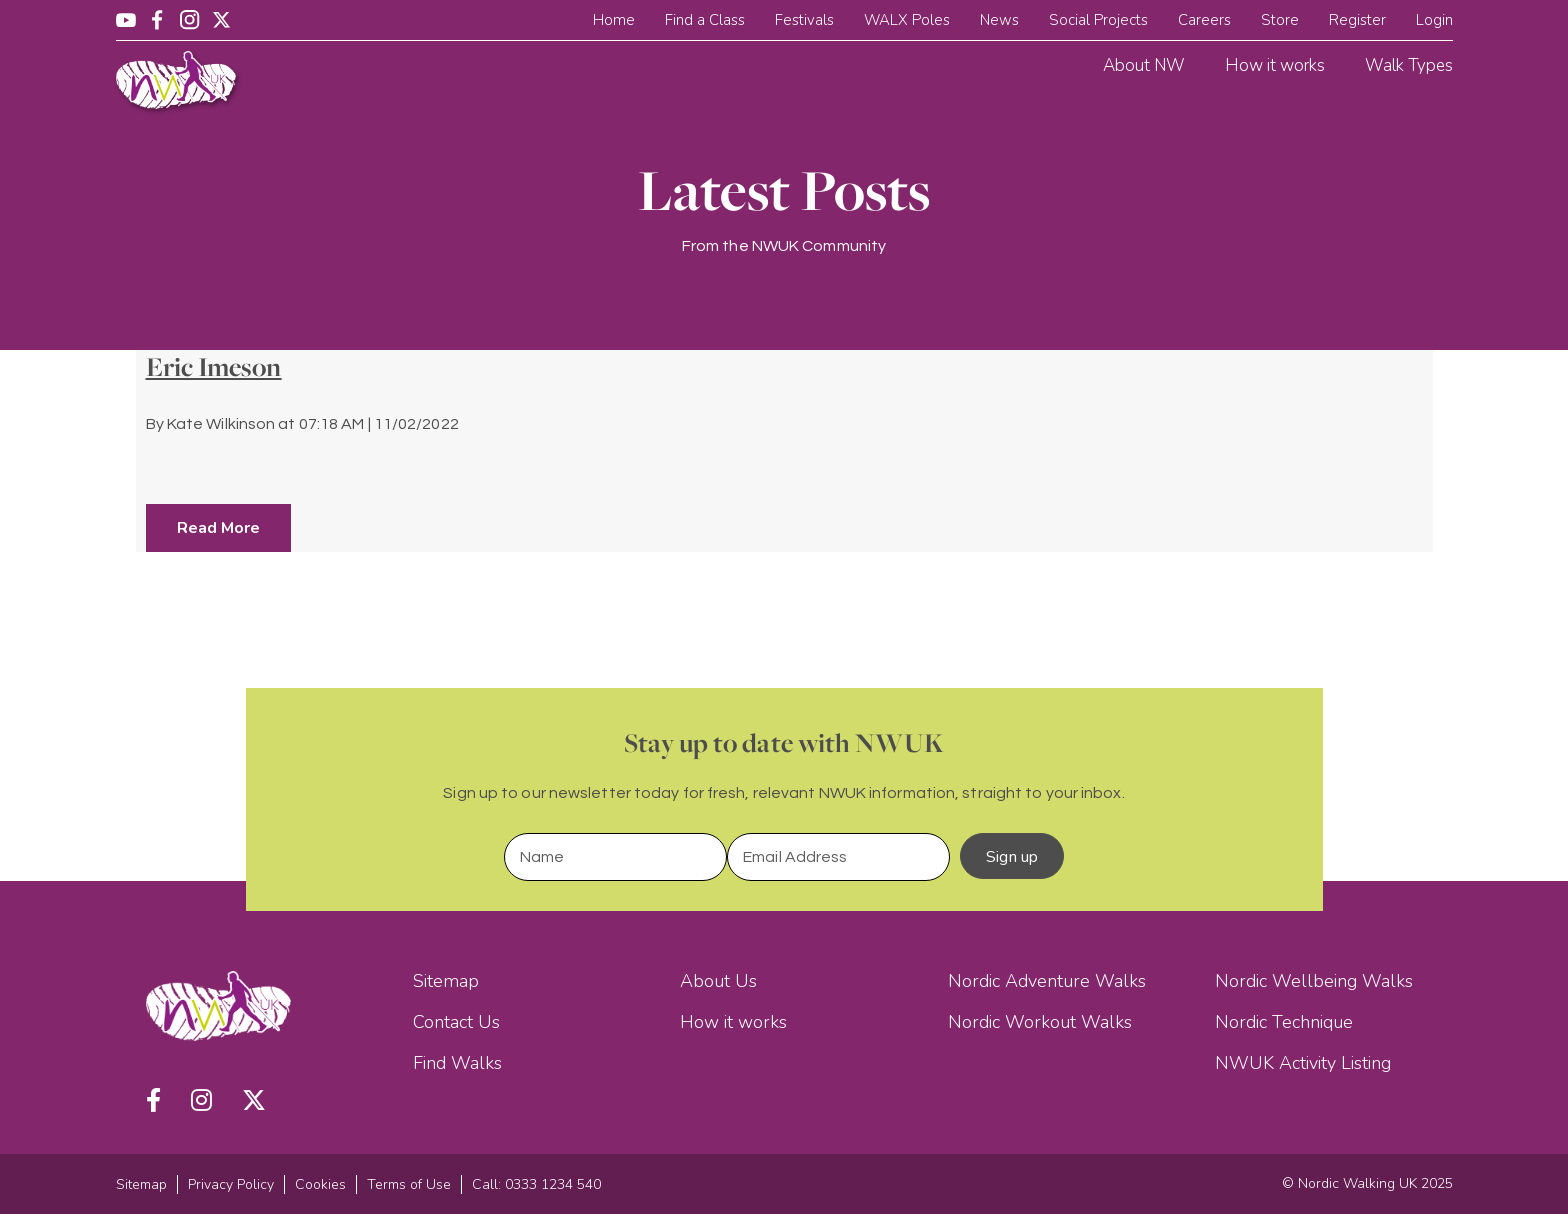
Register (1357, 20)
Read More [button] (218, 528)
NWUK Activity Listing (1303, 1063)
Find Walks (457, 1063)
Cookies (320, 1184)
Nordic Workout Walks (1040, 1022)
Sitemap (446, 981)
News (999, 20)
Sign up (1012, 857)
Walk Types (1409, 65)
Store (1280, 20)
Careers (1204, 20)
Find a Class (705, 20)
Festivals (804, 20)
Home (614, 20)
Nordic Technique (1284, 1022)
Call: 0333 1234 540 (536, 1184)
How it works (1275, 65)
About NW (1144, 65)
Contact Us (456, 1022)
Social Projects (1098, 20)
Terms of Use (409, 1184)
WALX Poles (907, 20)
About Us (718, 981)
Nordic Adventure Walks (1047, 981)
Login (1434, 20)
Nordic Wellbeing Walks (1314, 981)
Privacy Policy (231, 1184)
